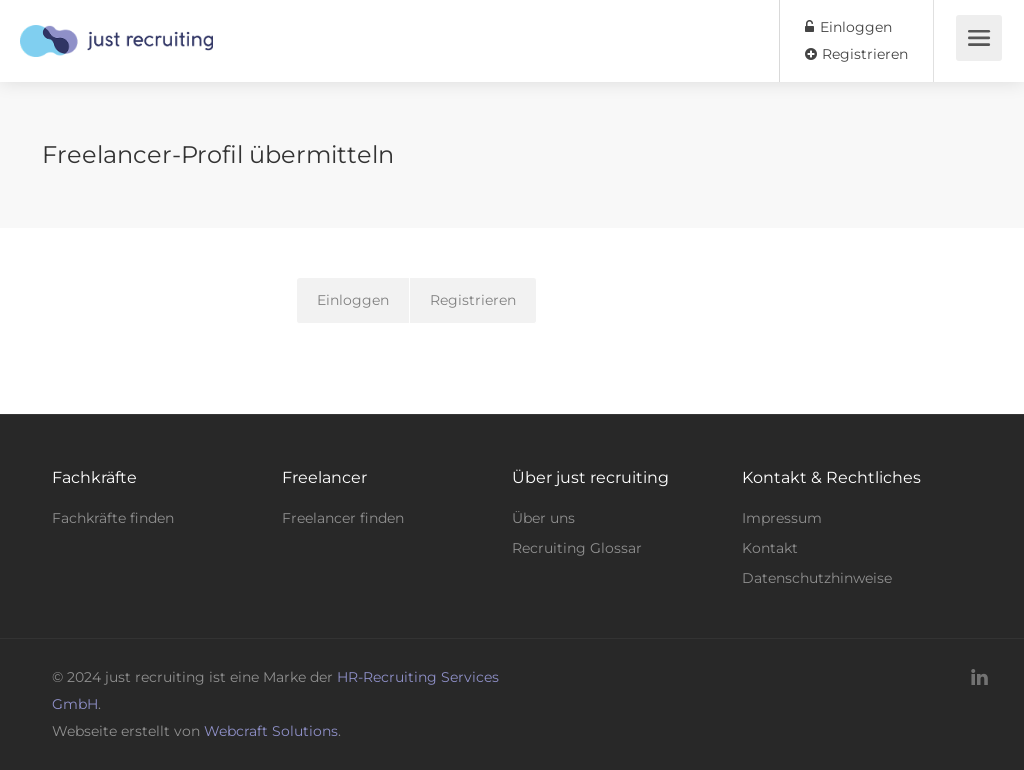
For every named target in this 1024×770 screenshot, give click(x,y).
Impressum (782, 518)
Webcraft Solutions (271, 731)
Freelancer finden (343, 518)
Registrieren (856, 54)
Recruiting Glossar (577, 548)
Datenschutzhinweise (817, 578)
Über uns (543, 518)
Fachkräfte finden (113, 518)
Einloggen (848, 27)
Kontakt (770, 548)
